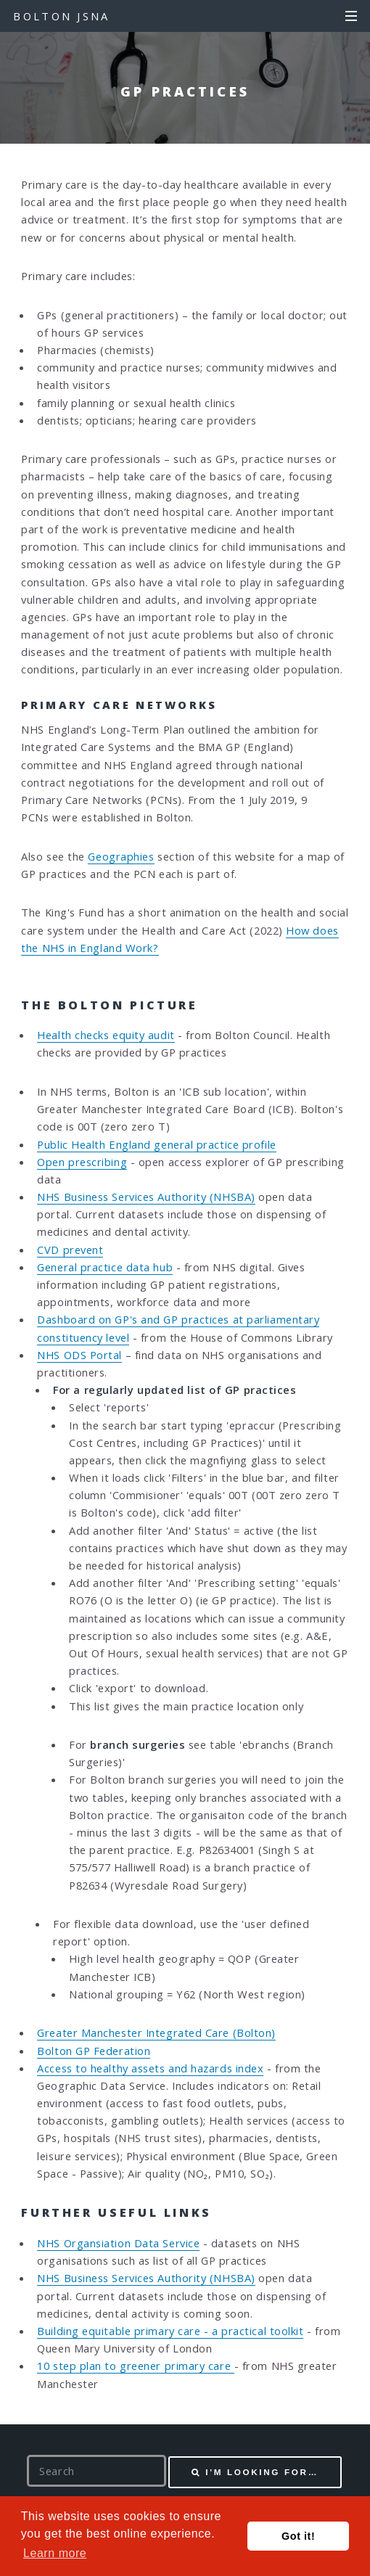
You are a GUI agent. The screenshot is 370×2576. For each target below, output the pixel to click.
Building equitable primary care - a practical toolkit (170, 2330)
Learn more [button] (54, 2553)
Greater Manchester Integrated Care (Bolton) (156, 2032)
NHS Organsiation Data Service (118, 2243)
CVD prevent (70, 1249)
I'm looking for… (261, 2472)
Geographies (121, 856)
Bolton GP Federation (93, 2050)
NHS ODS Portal (79, 1355)
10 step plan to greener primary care (135, 2365)
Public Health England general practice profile (156, 1144)
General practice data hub (105, 1267)
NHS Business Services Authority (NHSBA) (146, 1196)
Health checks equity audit (105, 1034)
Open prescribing (82, 1161)
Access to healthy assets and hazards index (150, 2068)
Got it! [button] (298, 2536)
